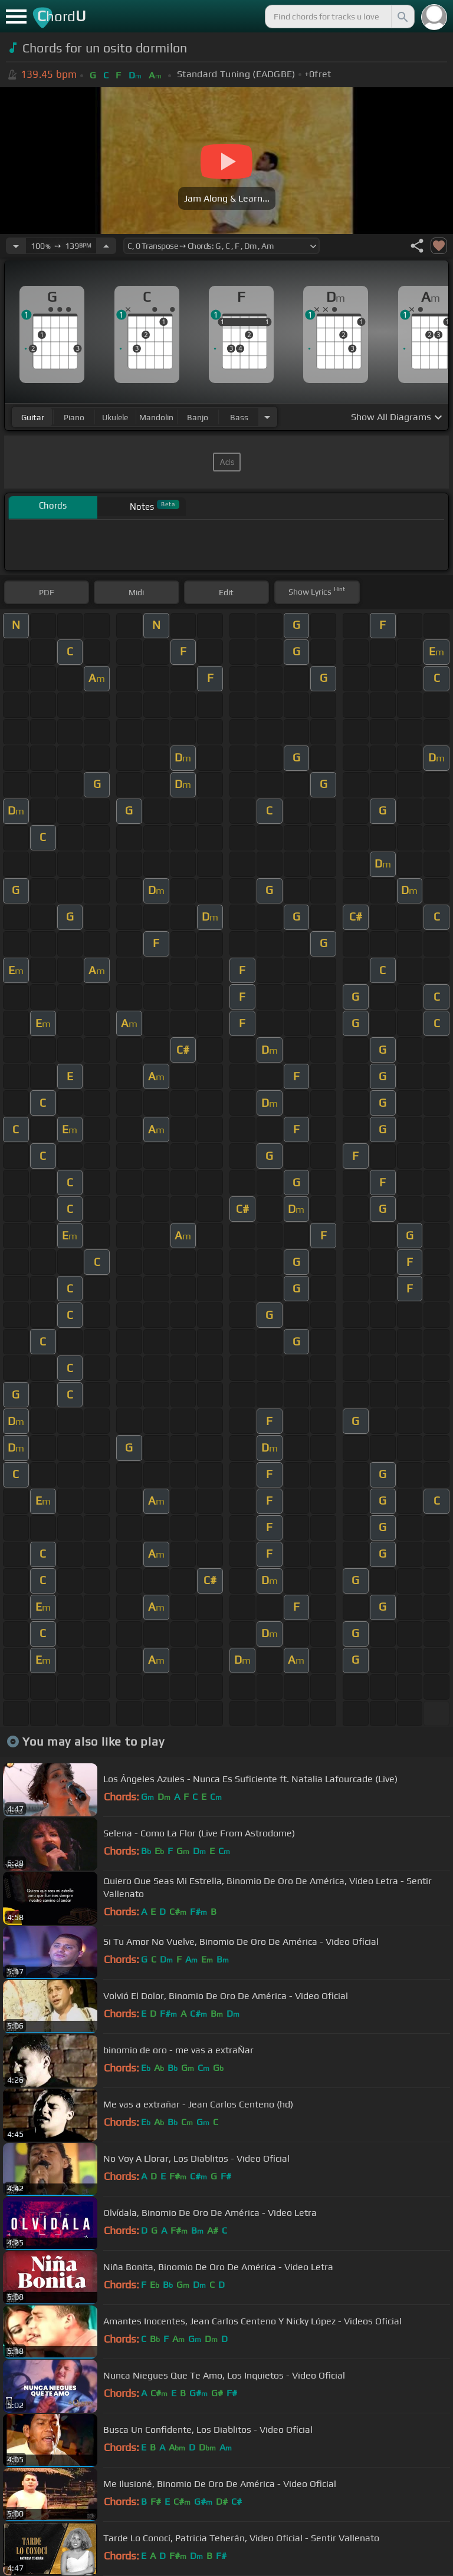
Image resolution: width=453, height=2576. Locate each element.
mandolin (156, 417)
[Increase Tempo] (106, 246)
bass (239, 417)
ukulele (115, 417)
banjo (197, 417)
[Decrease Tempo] (16, 246)
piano (74, 417)
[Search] (401, 16)
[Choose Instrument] (267, 417)
